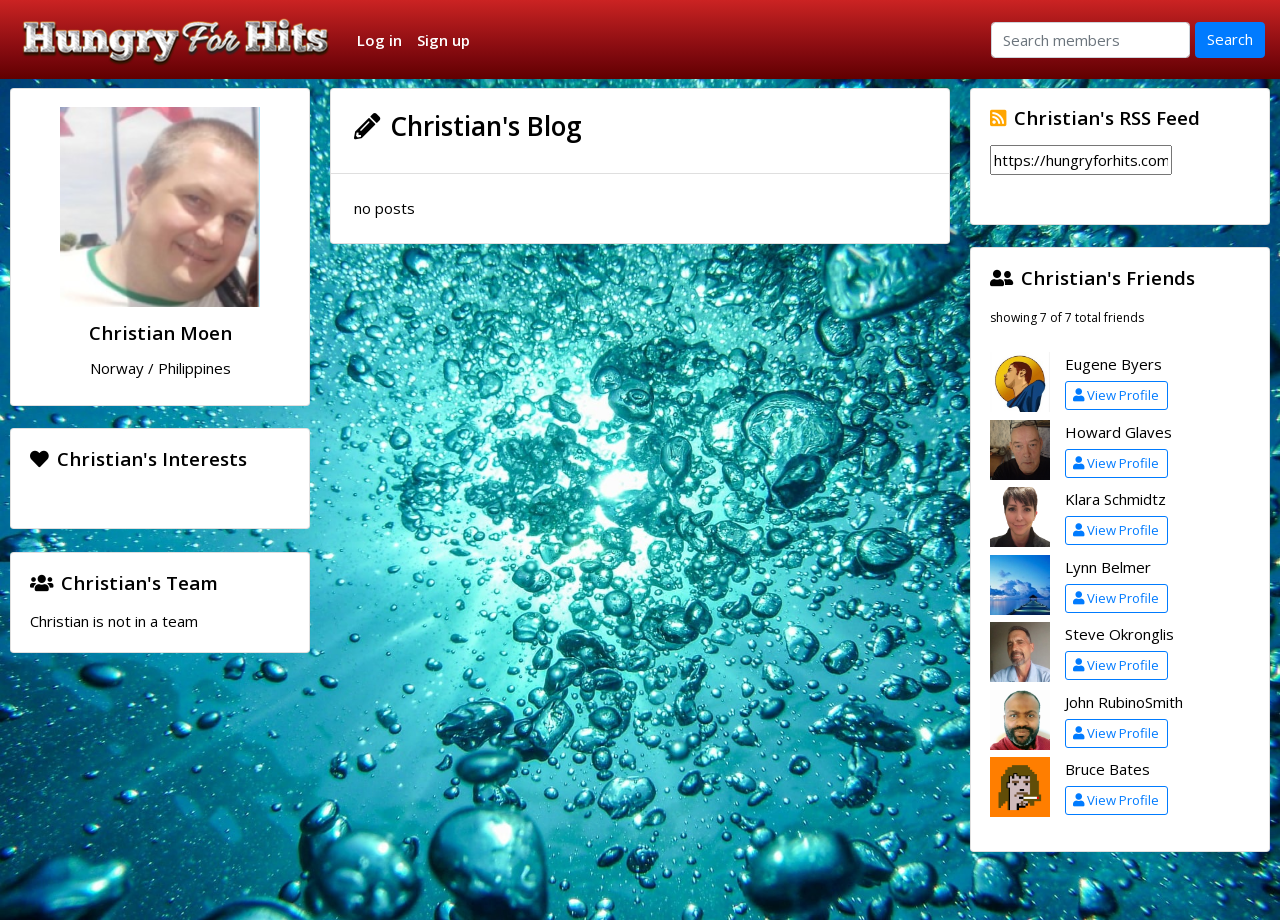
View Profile (1116, 395)
